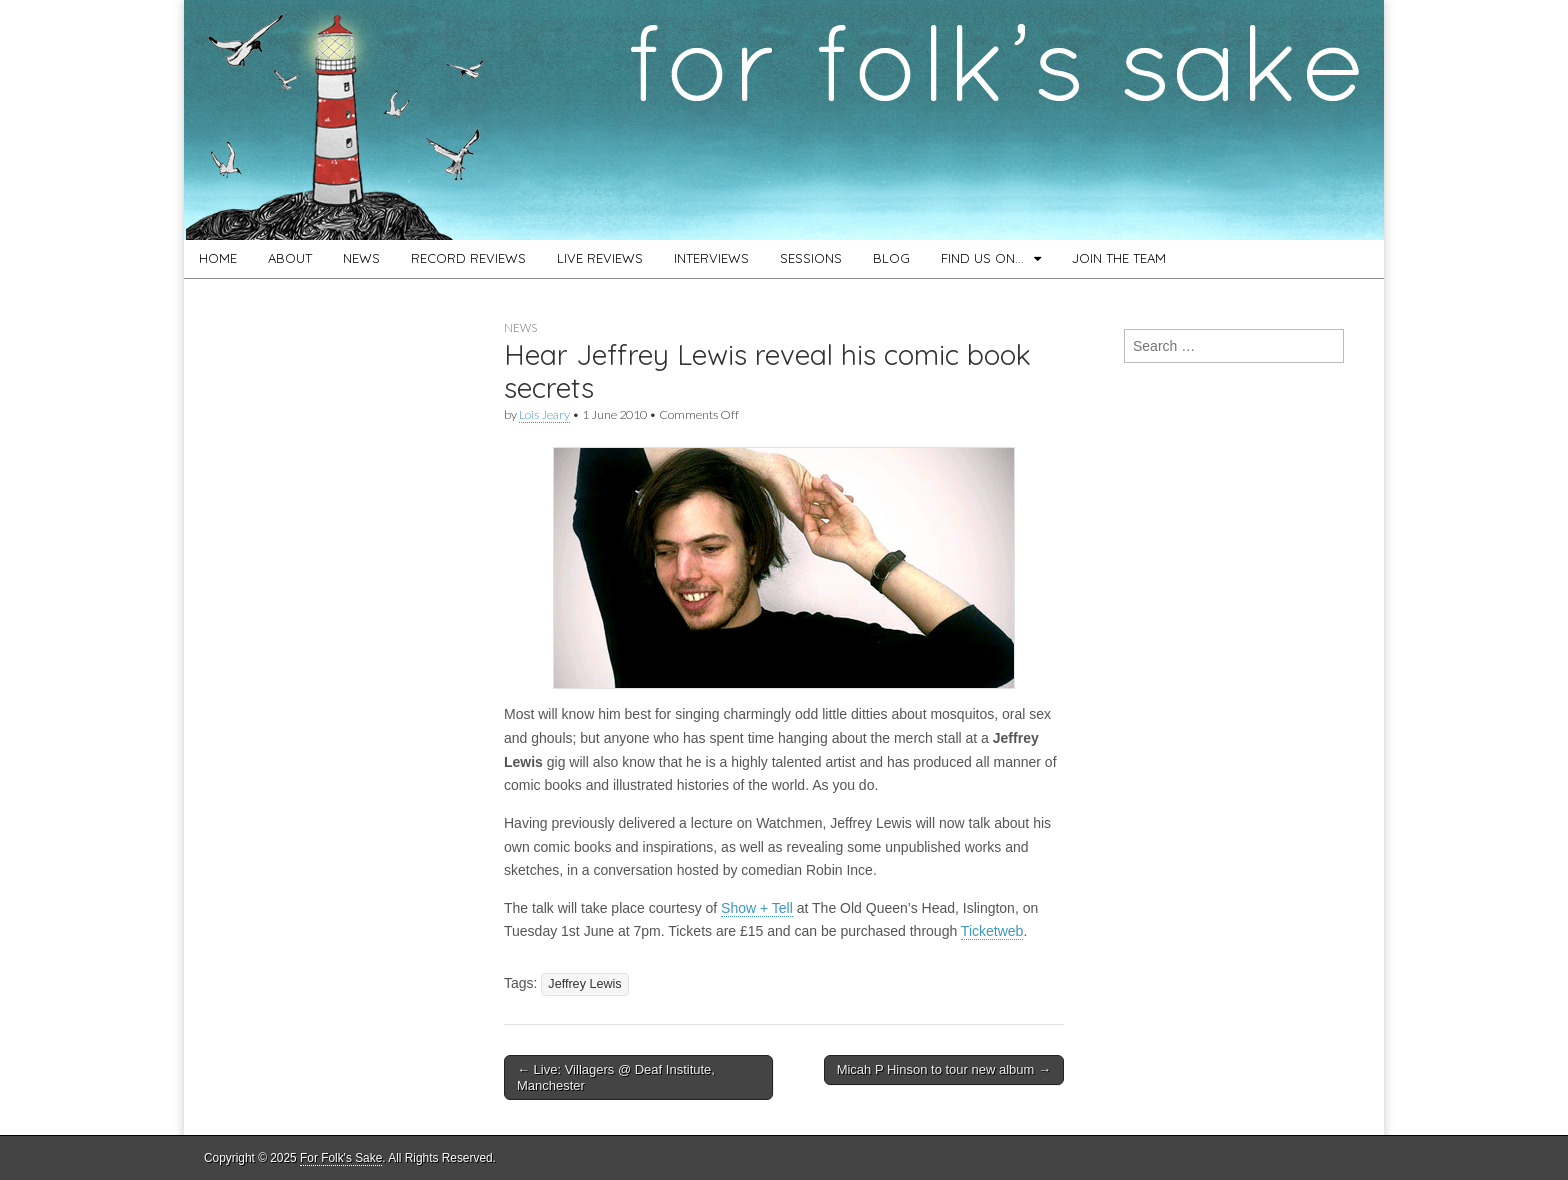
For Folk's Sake (341, 1158)
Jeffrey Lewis (584, 984)
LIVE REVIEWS (600, 258)
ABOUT (290, 258)
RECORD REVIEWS (468, 258)
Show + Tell (757, 908)
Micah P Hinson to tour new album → (944, 1069)
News (520, 327)
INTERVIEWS (711, 258)
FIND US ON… (982, 258)
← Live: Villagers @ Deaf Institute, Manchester (616, 1077)
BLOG (891, 258)
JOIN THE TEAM (1119, 258)
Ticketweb (992, 931)
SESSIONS (811, 258)
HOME (218, 258)
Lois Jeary (544, 414)
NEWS (361, 258)
